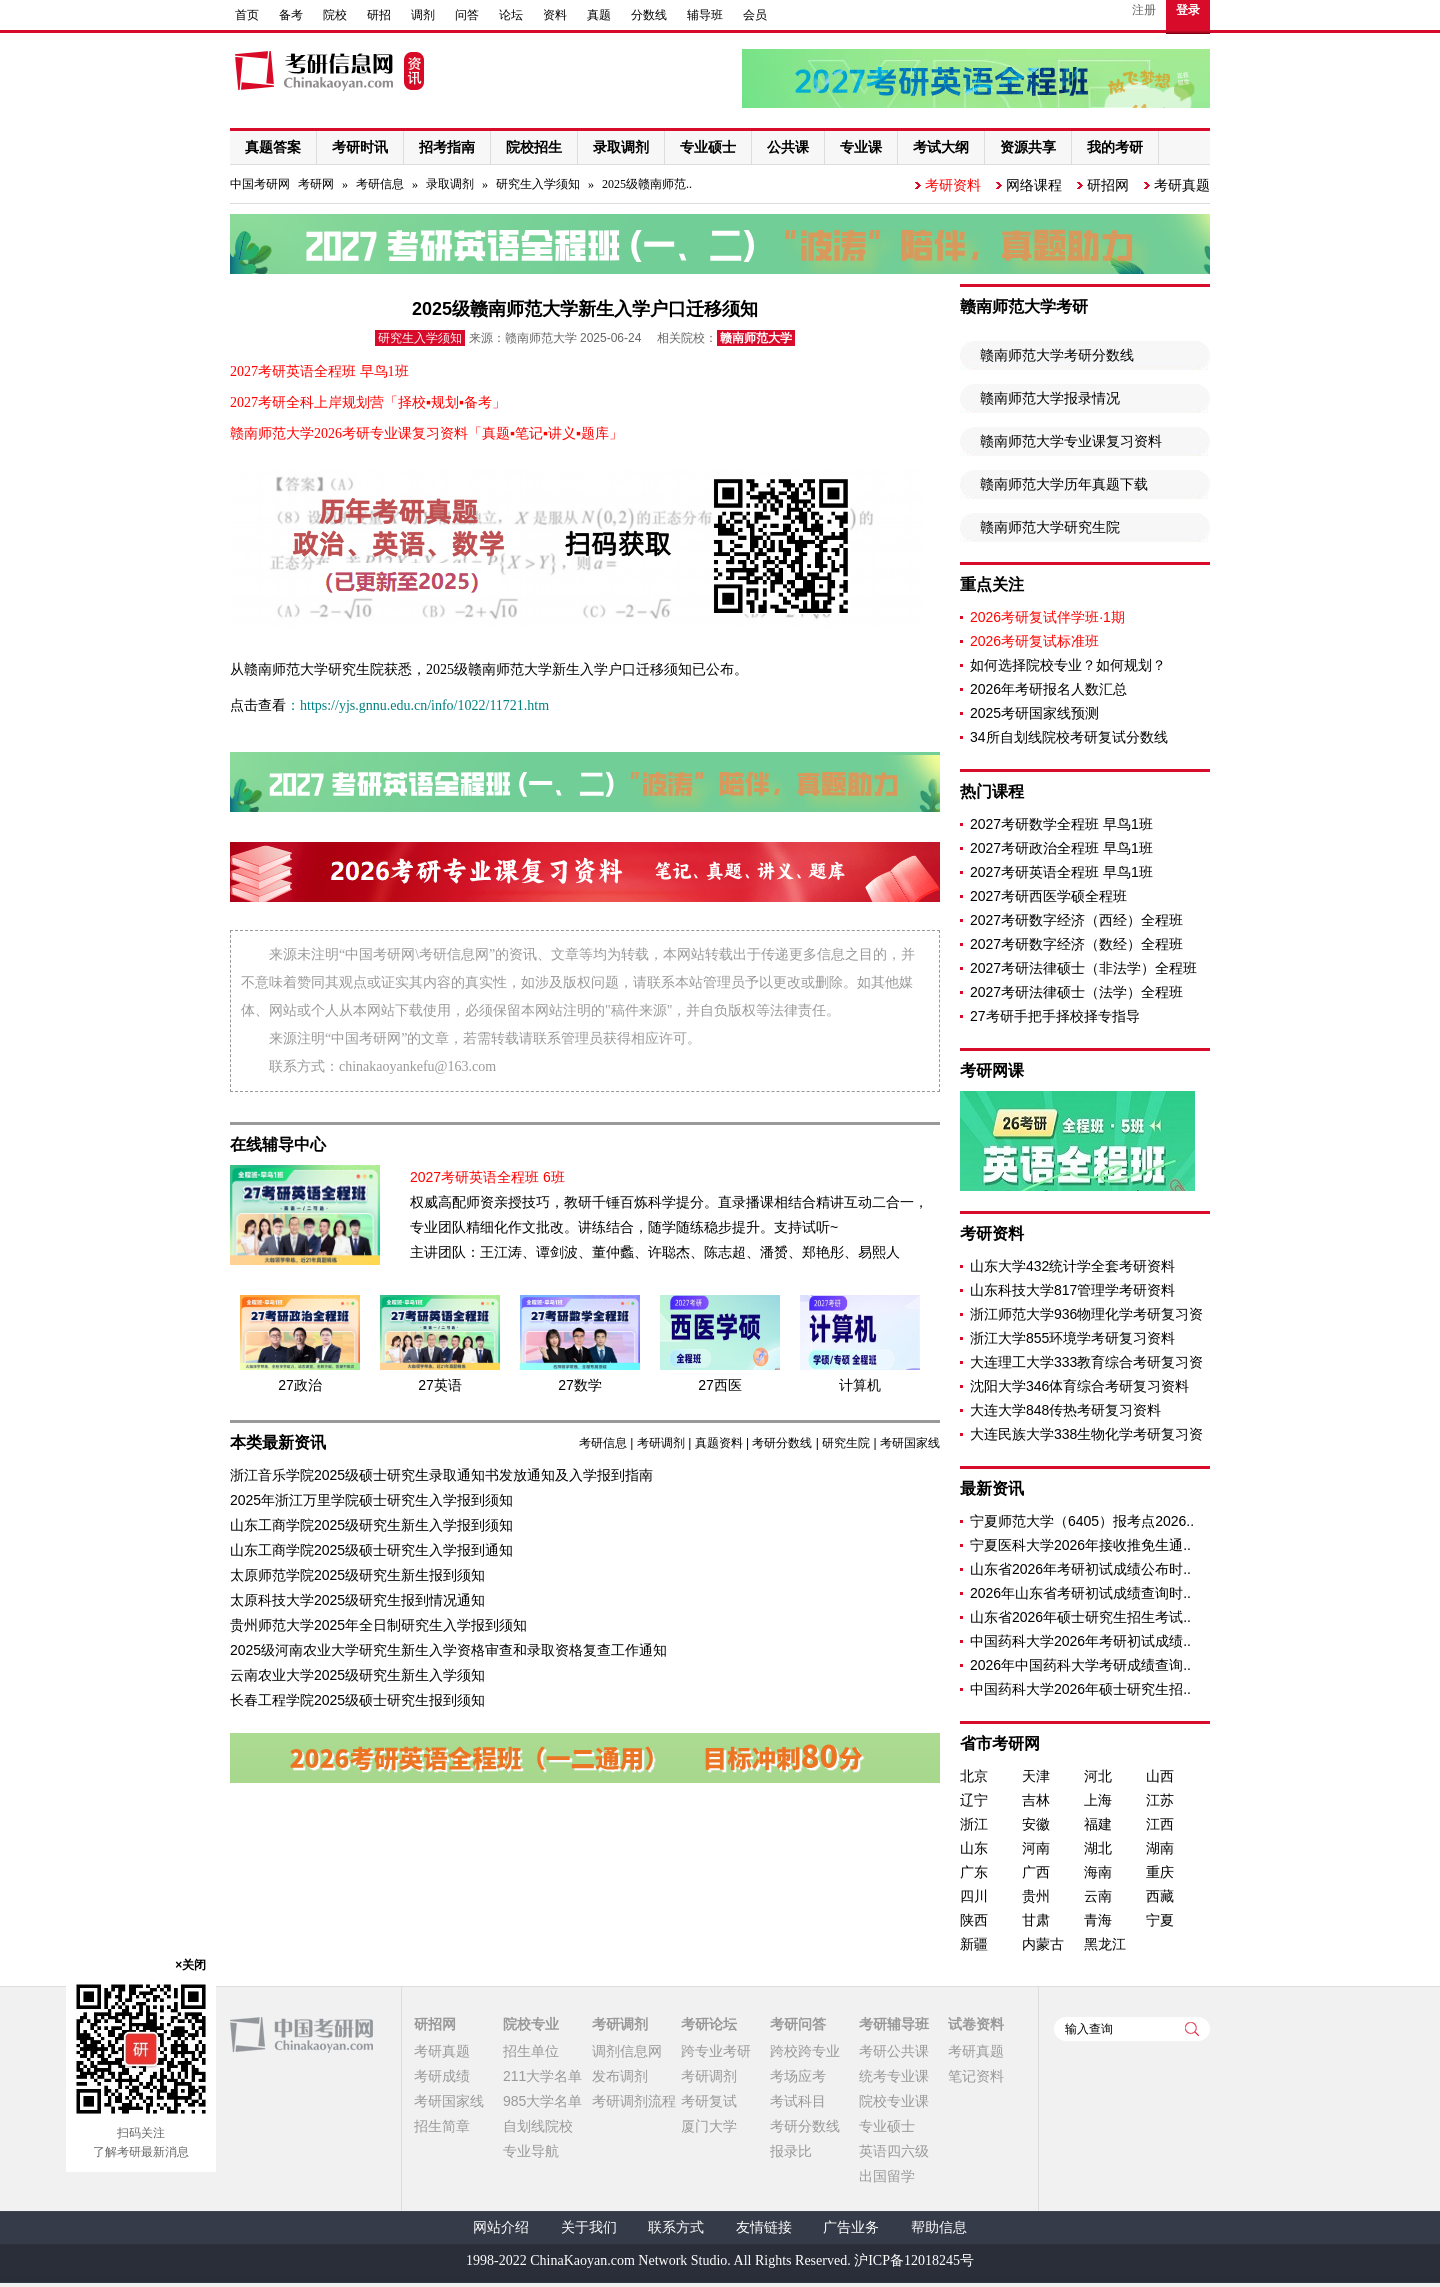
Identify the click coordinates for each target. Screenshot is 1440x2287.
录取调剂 (450, 184)
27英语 (440, 1385)
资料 (555, 15)
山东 (974, 1848)
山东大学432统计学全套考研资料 (1072, 1266)
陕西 (974, 1920)
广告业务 (851, 2227)
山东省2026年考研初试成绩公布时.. (1080, 1569)
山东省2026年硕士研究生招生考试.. (1080, 1617)
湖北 (1098, 1848)
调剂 (423, 15)
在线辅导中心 (278, 1144)
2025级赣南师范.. (647, 184)
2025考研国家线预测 (1034, 713)
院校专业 (531, 2024)
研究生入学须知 (538, 184)
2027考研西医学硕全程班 (1048, 896)
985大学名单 (542, 2101)
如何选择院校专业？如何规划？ (1068, 665)
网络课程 (1034, 185)
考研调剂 (661, 1443)
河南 (1036, 1848)
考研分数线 (782, 1443)
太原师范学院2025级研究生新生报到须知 (357, 1575)
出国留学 (887, 2176)
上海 (1098, 1800)
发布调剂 (620, 2076)
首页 (247, 15)
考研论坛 (709, 2024)
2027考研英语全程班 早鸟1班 (1061, 872)
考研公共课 (894, 2051)
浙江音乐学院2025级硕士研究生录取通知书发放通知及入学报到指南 (441, 1475)
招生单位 (531, 2051)
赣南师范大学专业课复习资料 (1071, 441)
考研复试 (709, 2101)
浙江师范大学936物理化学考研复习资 (1086, 1314)
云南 (1098, 1896)
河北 (1098, 1776)
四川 (974, 1896)
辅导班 (705, 15)
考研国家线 (910, 1443)
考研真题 (1182, 185)
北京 (974, 1776)
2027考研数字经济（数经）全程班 (1076, 944)
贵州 (1036, 1896)
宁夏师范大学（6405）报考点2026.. (1082, 1521)
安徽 (1036, 1824)
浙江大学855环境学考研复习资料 (1072, 1338)
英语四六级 (894, 2151)
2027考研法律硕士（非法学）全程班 (1083, 968)
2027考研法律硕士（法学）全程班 (1076, 992)
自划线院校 (538, 2126)
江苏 (1160, 1800)
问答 (467, 15)
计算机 (860, 1385)
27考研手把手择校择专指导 (1055, 1016)
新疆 (974, 1944)
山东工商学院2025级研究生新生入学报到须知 (371, 1525)
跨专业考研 (716, 2051)
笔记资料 (976, 2076)
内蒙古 (1043, 1944)
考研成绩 (442, 2076)
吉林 (1036, 1800)
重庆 (1160, 1872)
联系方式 (676, 2227)
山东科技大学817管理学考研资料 (1072, 1290)
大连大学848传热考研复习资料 (1065, 1410)
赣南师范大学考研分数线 (1057, 355)
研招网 (1108, 185)
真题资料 (719, 1443)
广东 (974, 1872)
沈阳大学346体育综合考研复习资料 (1079, 1386)
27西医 (720, 1385)
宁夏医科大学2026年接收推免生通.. (1080, 1545)
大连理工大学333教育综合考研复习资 (1086, 1362)
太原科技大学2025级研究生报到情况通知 (357, 1600)
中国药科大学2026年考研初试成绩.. (1080, 1641)
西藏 (1160, 1896)
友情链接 (764, 2227)
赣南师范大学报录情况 (1050, 398)
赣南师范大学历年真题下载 (1064, 484)
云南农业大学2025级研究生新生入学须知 (357, 1675)
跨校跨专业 (805, 2051)
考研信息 (380, 184)
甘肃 (1036, 1920)
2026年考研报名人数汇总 (1048, 689)
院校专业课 (894, 2101)
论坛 (511, 15)
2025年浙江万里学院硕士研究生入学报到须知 (371, 1500)
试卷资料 (976, 2024)
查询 (1192, 2029)
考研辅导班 (894, 2024)
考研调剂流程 (634, 2101)
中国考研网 (301, 2035)
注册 (1144, 10)
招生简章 (442, 2126)
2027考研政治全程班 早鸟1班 (1061, 848)
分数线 (649, 15)
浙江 (974, 1824)
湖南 (1160, 1848)
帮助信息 (939, 2227)
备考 (291, 15)
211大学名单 (542, 2076)
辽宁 (974, 1800)
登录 (1188, 10)
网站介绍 (501, 2227)
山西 (1160, 1776)
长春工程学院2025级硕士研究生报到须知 (357, 1700)
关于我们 (589, 2227)
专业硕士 (887, 2126)
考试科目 (798, 2101)
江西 (1160, 1824)
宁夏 (1160, 1920)
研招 (379, 15)
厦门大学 (709, 2126)
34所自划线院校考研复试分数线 (1069, 737)
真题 (599, 15)
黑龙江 (1105, 1944)
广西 (1036, 1872)
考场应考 (798, 2076)
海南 (1098, 1872)
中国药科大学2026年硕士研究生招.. (1080, 1689)
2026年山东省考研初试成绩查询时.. (1080, 1593)
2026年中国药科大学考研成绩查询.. (1080, 1665)
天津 (1036, 1776)
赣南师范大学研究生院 (1050, 527)
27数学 (580, 1385)
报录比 (791, 2151)
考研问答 (798, 2024)
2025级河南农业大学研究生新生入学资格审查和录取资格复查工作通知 (448, 1650)
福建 (1098, 1824)
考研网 (316, 184)
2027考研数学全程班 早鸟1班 (1061, 824)
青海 (1098, 1920)
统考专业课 (894, 2076)
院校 (335, 15)
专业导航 (531, 2151)
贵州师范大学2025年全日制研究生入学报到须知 (378, 1625)
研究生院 (846, 1443)
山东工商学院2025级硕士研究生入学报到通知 (371, 1550)
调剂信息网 (627, 2051)
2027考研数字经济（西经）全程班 (1076, 920)
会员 (755, 15)
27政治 (300, 1385)
